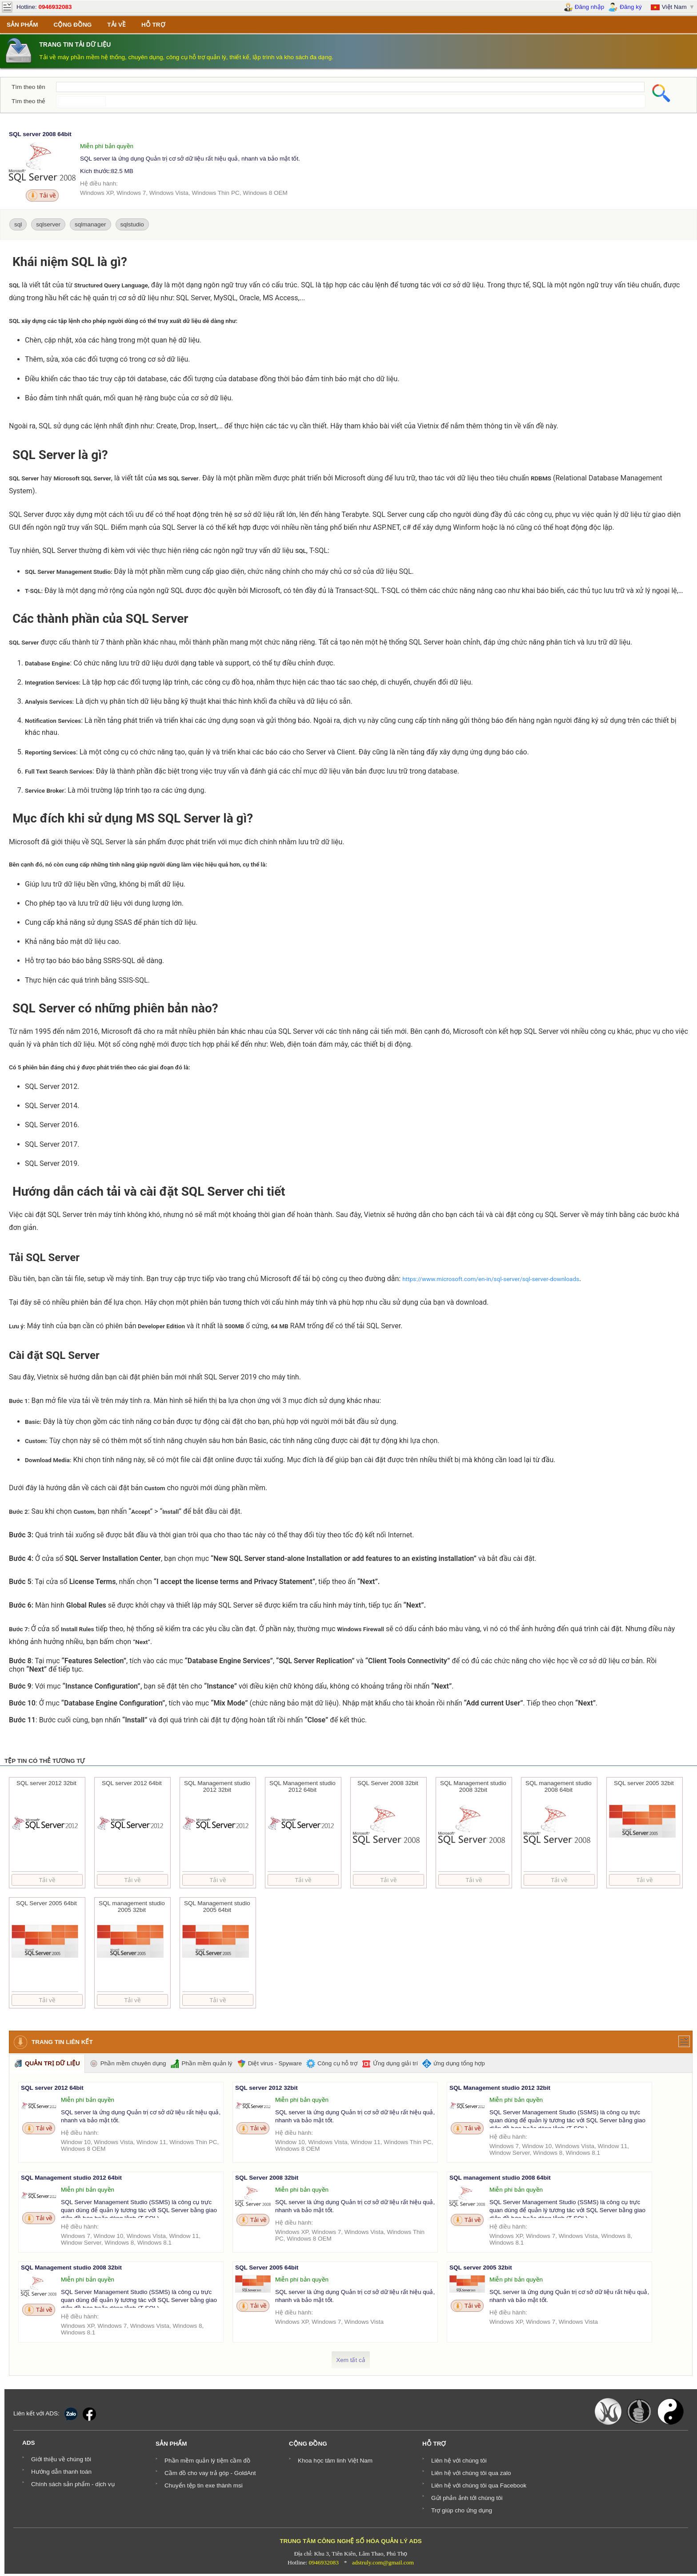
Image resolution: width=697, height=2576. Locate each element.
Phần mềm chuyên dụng (127, 2063)
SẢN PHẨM (22, 24)
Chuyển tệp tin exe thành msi (203, 2485)
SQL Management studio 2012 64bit (71, 2177)
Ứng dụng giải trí (390, 2063)
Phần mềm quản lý (201, 2063)
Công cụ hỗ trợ (331, 2063)
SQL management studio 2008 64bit (500, 2177)
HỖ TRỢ (153, 24)
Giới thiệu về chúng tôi (61, 2459)
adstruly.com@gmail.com (383, 2562)
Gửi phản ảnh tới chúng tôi (467, 2498)
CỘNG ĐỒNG (73, 24)
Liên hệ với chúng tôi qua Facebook (478, 2485)
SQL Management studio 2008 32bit (71, 2267)
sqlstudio (132, 224)
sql (18, 224)
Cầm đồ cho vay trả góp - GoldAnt (210, 2473)
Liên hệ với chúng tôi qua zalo (471, 2473)
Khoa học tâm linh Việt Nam (335, 2460)
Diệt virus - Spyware (269, 2063)
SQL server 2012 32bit (266, 2087)
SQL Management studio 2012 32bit (499, 2087)
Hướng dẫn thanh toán (61, 2471)
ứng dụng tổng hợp (453, 2063)
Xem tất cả (350, 2360)
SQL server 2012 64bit (52, 2087)
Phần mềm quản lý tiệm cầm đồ (207, 2460)
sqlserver (48, 224)
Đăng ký (625, 7)
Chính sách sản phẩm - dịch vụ (73, 2484)
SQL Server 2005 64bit (266, 2267)
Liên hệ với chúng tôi (459, 2460)
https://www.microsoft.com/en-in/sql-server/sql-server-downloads (490, 1278)
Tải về (42, 195)
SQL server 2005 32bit (480, 2267)
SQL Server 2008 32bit (266, 2177)
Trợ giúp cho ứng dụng (461, 2510)
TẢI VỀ (116, 24)
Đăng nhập (584, 7)
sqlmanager (90, 224)
